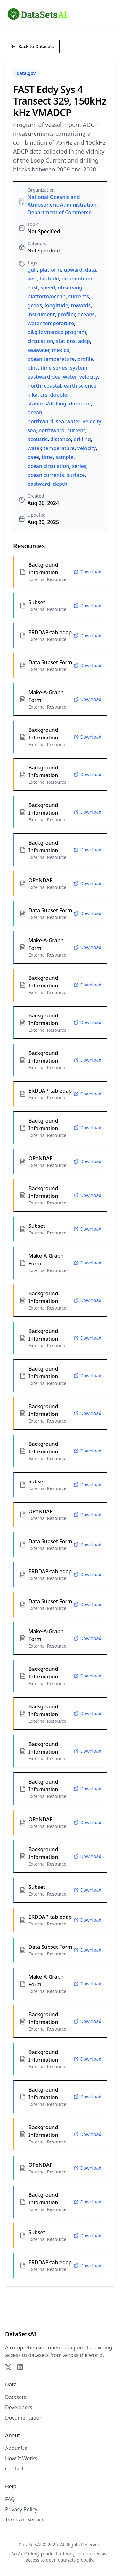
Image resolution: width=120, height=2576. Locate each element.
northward (52, 430)
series (79, 465)
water (34, 448)
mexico (60, 349)
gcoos (35, 305)
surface (76, 474)
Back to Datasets (32, 46)
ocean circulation (48, 465)
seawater (38, 349)
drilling (82, 439)
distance (60, 439)
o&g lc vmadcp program (57, 332)
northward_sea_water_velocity (64, 421)
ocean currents (46, 474)
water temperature (51, 323)
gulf (32, 269)
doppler (59, 394)
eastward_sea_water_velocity (63, 376)
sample (65, 457)
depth (60, 483)
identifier (81, 278)
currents (78, 296)
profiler (66, 314)
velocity (86, 448)
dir (64, 278)
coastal (52, 385)
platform (50, 269)
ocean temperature (51, 358)
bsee (33, 457)
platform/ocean (47, 296)
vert (32, 278)
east (33, 287)
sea (32, 430)
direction (80, 403)
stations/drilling (47, 403)
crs (43, 394)
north (34, 385)
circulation (40, 341)
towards (81, 305)
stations (66, 341)
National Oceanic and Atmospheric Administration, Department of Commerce (63, 204)
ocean (35, 412)
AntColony (29, 2554)
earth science (80, 385)
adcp (84, 341)
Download (87, 572)
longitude (56, 305)
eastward (39, 483)
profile (85, 358)
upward (73, 269)
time (47, 457)
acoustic (38, 439)
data (90, 269)
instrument (41, 314)
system (78, 367)
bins (33, 367)
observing (70, 287)
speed (48, 287)
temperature (59, 448)
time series (53, 367)
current (76, 430)
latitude (49, 278)
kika (32, 394)
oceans (86, 314)
